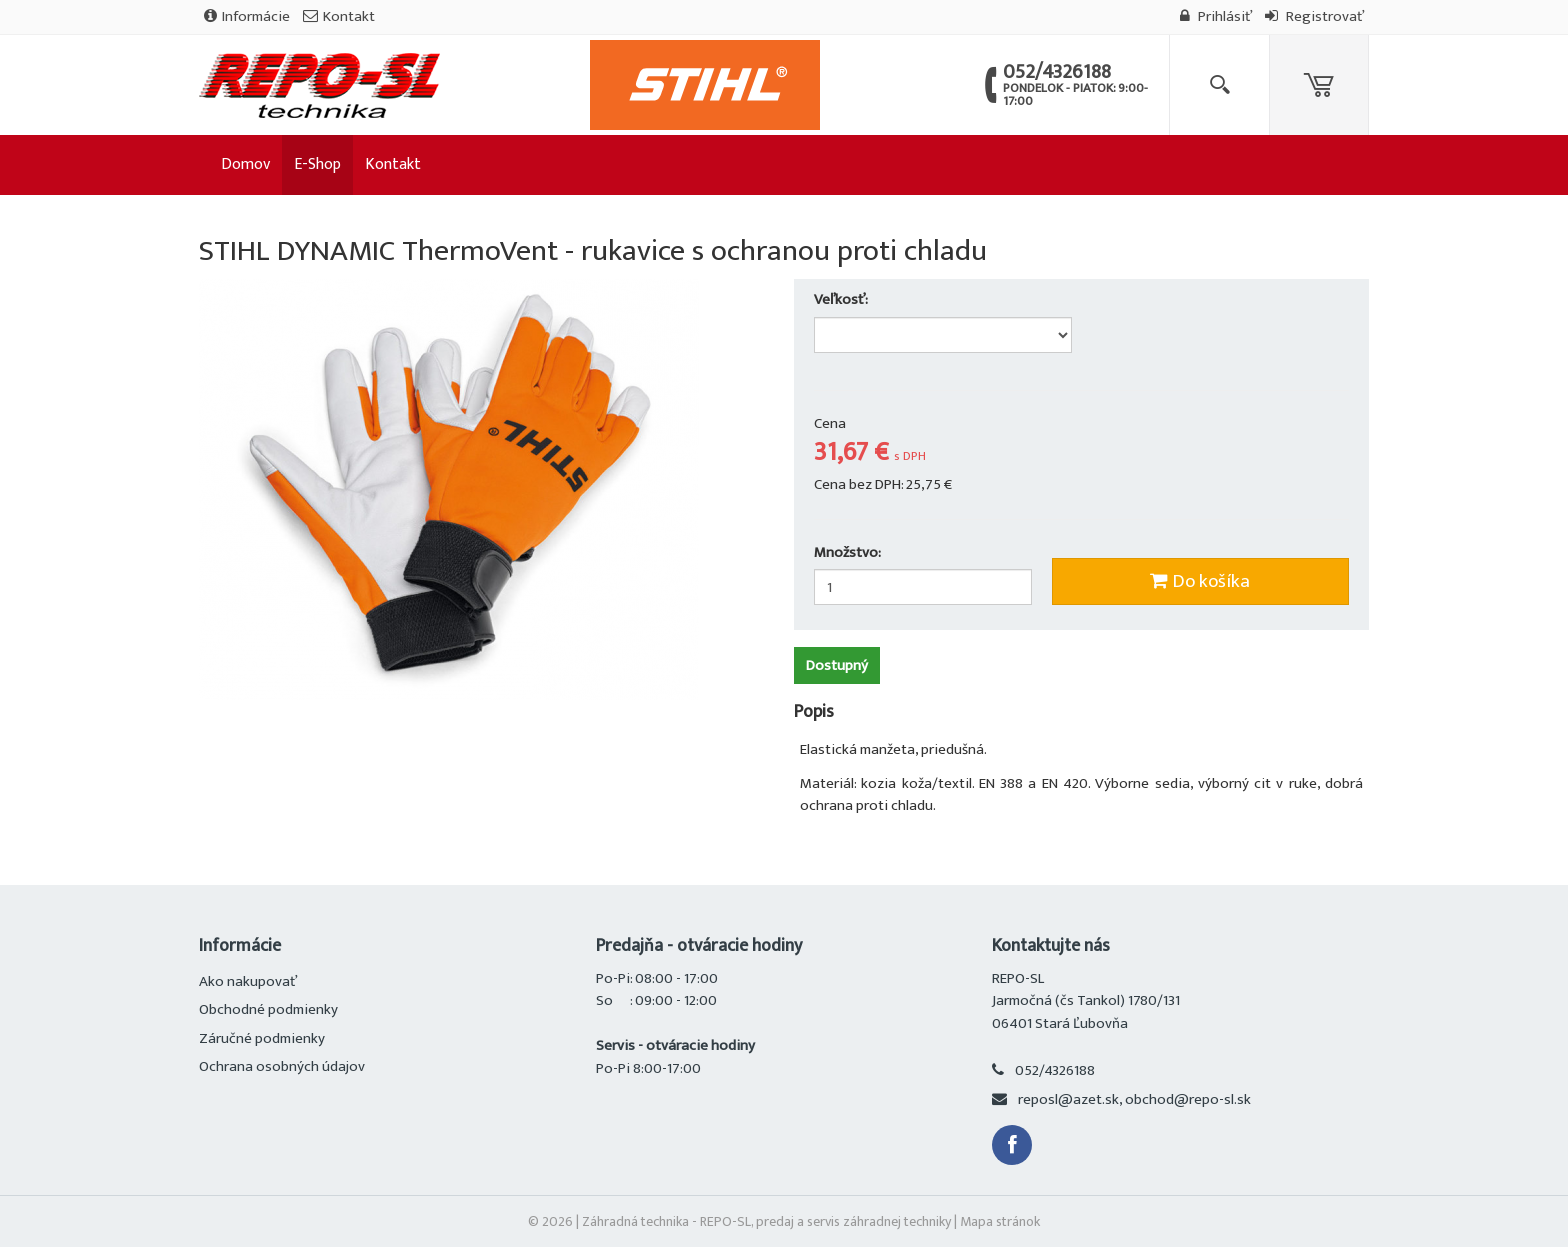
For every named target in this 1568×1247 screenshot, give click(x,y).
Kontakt (339, 16)
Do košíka (1200, 581)
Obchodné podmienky (268, 1009)
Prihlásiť (1216, 16)
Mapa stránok (1000, 1221)
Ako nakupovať (248, 981)
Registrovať (1314, 16)
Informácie (247, 16)
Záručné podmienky (262, 1038)
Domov (245, 164)
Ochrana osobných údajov (282, 1066)
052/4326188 (1055, 1070)
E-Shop (317, 164)
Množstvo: (847, 553)
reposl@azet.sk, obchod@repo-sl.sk (1134, 1099)
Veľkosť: (842, 300)
